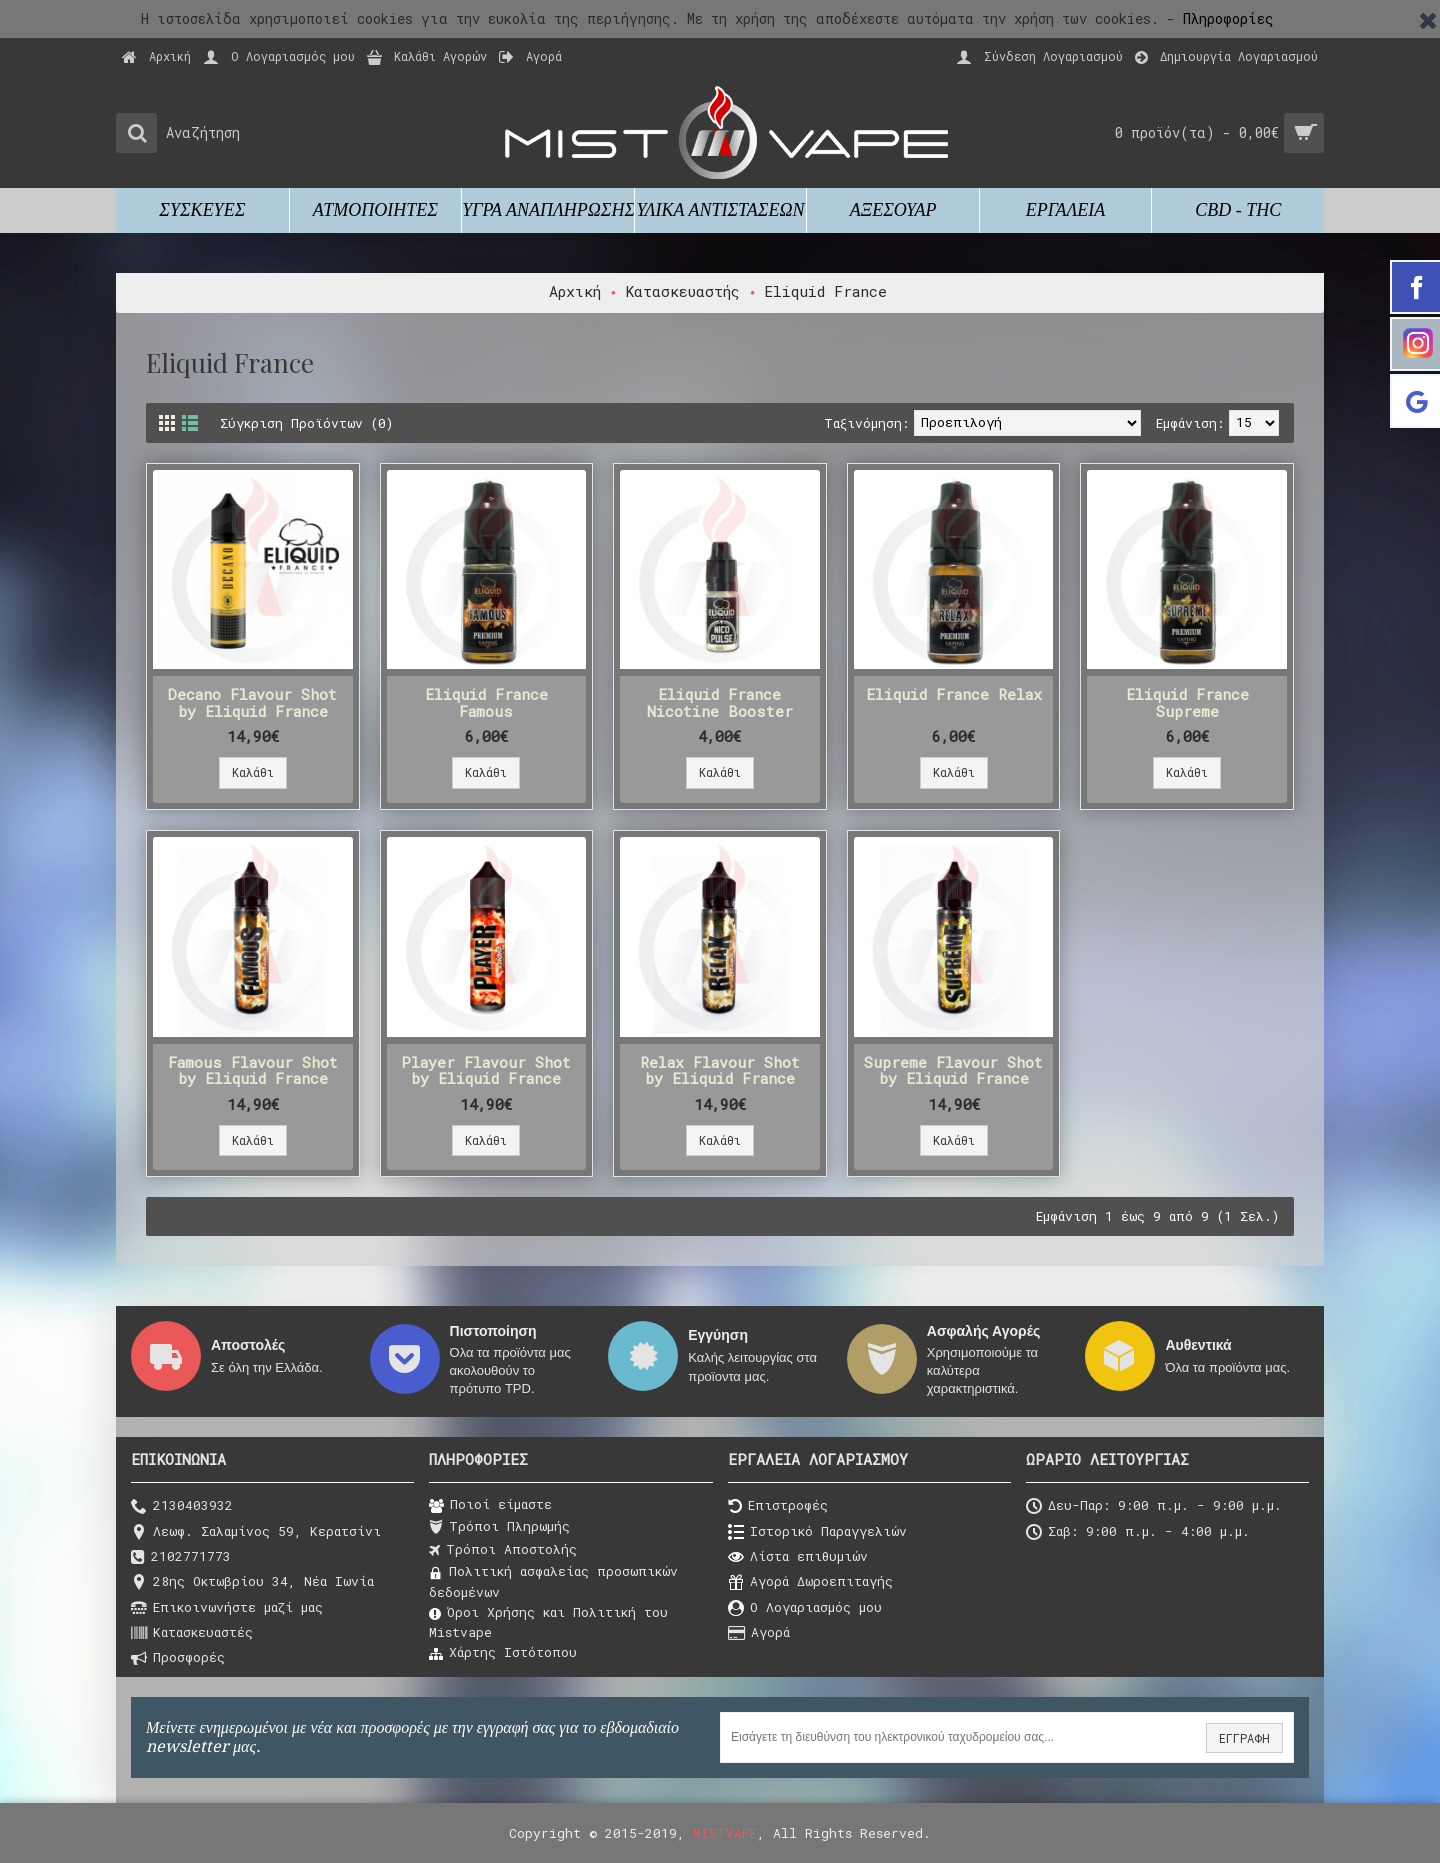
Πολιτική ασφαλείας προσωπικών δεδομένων (553, 1581)
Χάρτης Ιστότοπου (503, 1653)
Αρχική (575, 291)
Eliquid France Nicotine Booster (720, 702)
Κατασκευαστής (682, 291)
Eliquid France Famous (486, 702)
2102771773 (181, 1557)
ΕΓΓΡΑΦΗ (1244, 1738)
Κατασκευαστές (192, 1633)
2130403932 (182, 1506)
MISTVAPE (725, 1833)
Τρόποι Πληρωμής (499, 1527)
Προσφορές (178, 1658)
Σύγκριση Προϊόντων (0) (306, 423)
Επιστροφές (778, 1506)
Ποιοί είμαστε (490, 1505)
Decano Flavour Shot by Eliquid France (252, 702)
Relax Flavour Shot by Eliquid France (720, 1070)
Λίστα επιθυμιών (798, 1557)
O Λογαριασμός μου (805, 1608)
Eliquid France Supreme (1187, 702)
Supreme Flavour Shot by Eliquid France (953, 1070)
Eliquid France (825, 291)
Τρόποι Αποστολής (503, 1550)
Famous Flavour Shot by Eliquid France (253, 1070)
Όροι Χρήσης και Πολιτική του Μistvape (548, 1622)
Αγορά (759, 1633)
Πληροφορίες (1228, 18)
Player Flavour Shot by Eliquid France (486, 1070)
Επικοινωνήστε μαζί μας (227, 1608)
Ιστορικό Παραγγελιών (817, 1532)
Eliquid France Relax (954, 694)
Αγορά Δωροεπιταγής (810, 1582)
